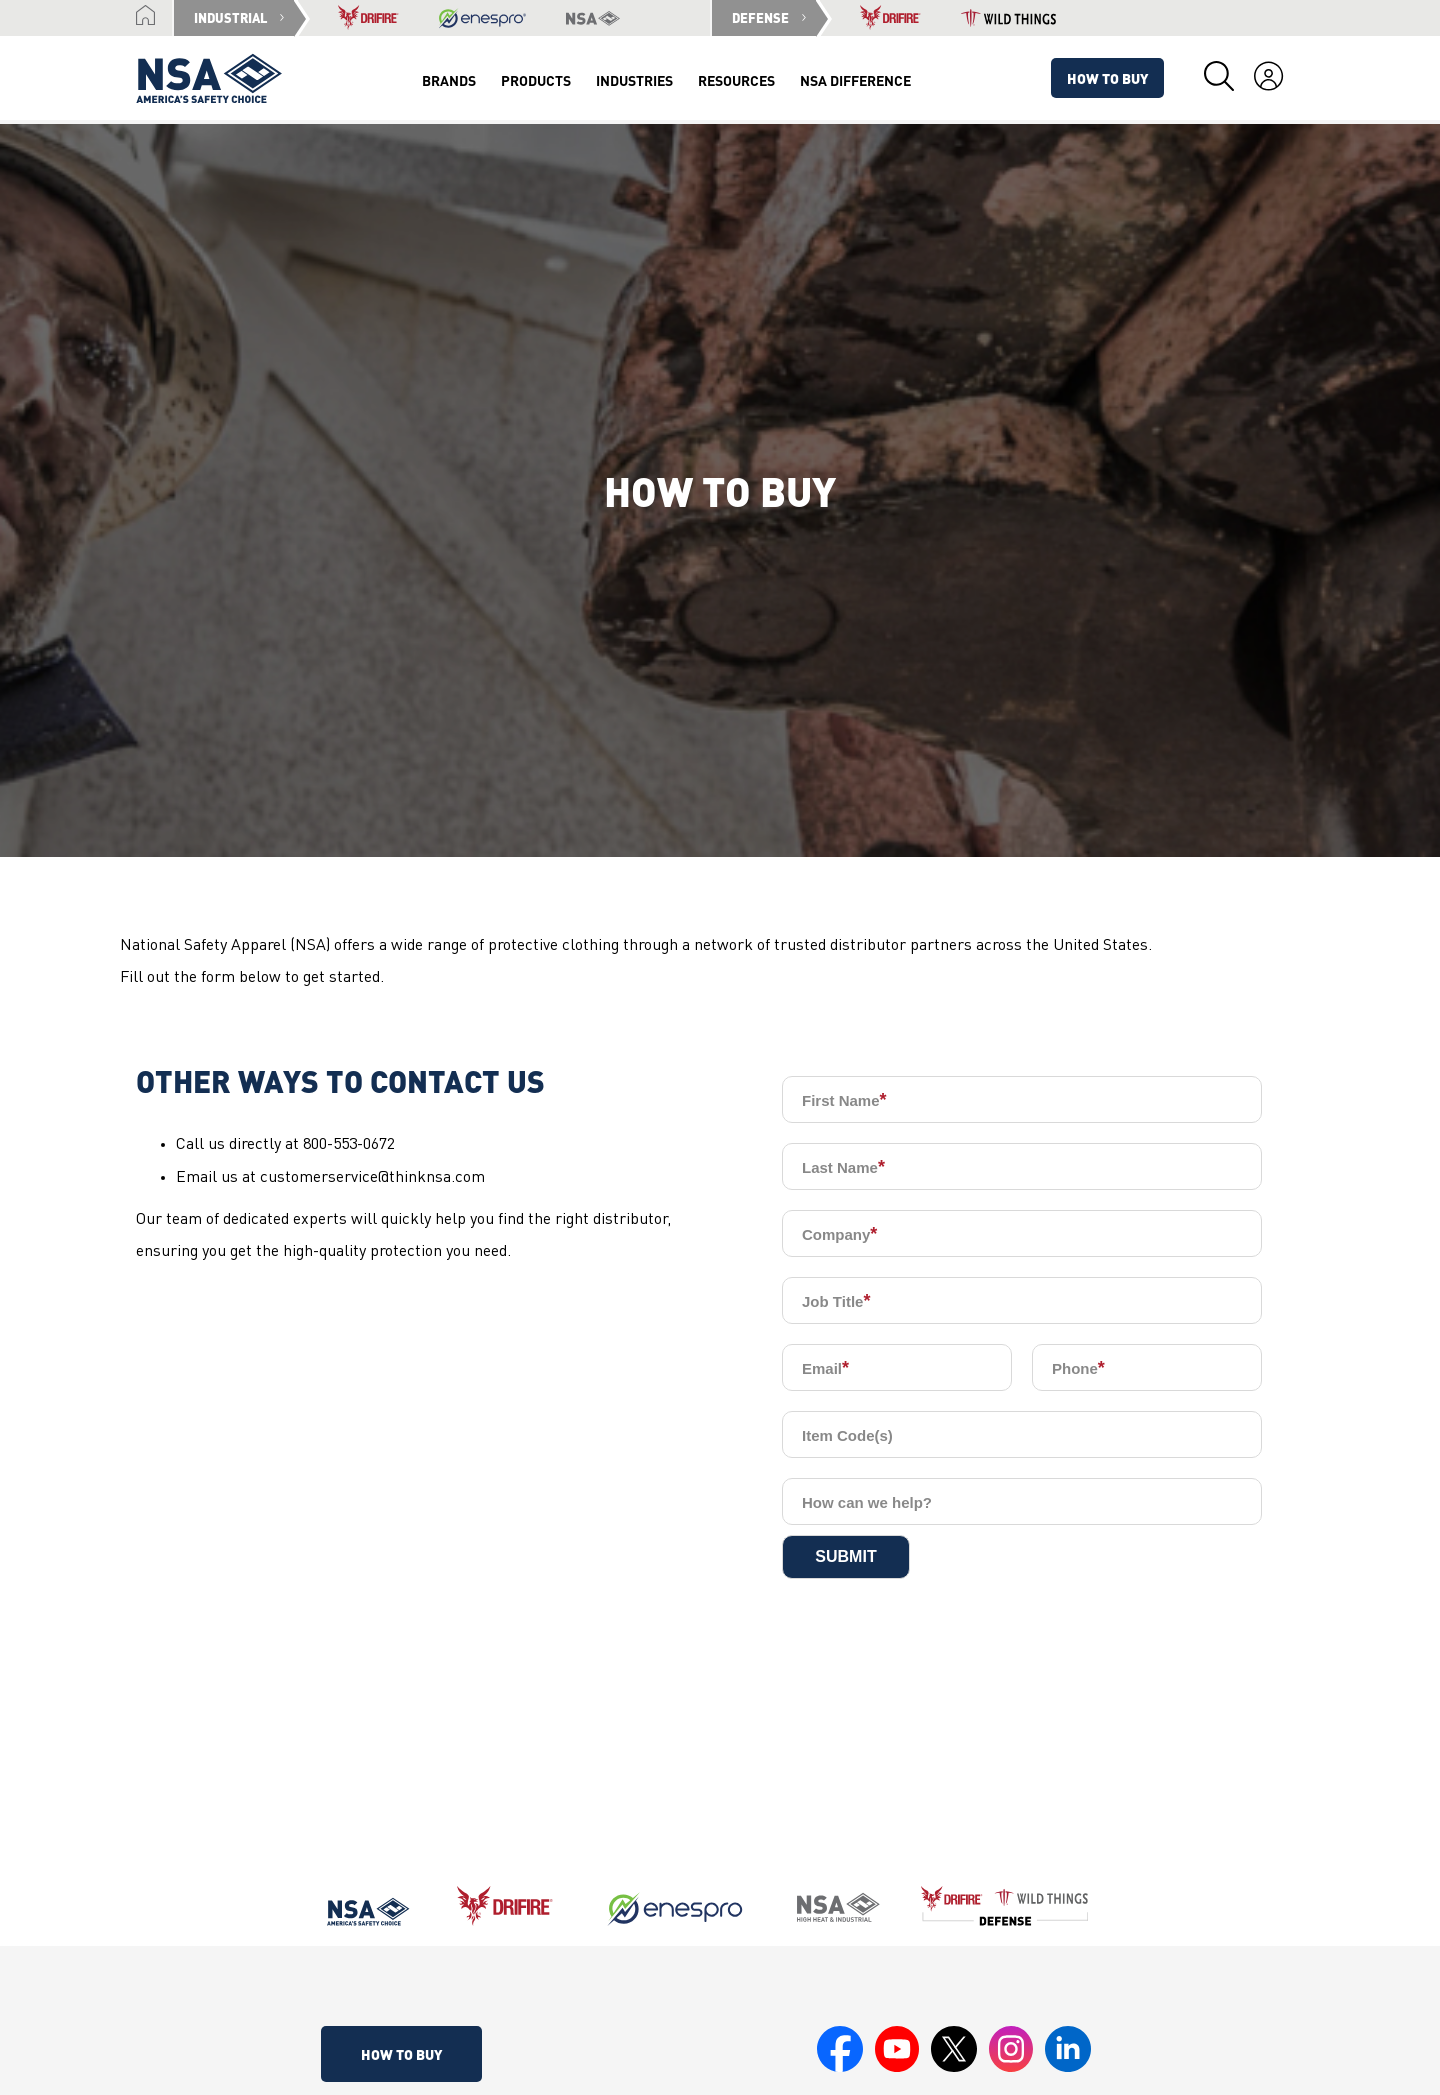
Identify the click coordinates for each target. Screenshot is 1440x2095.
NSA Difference (855, 80)
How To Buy (1107, 78)
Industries (634, 80)
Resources (736, 80)
